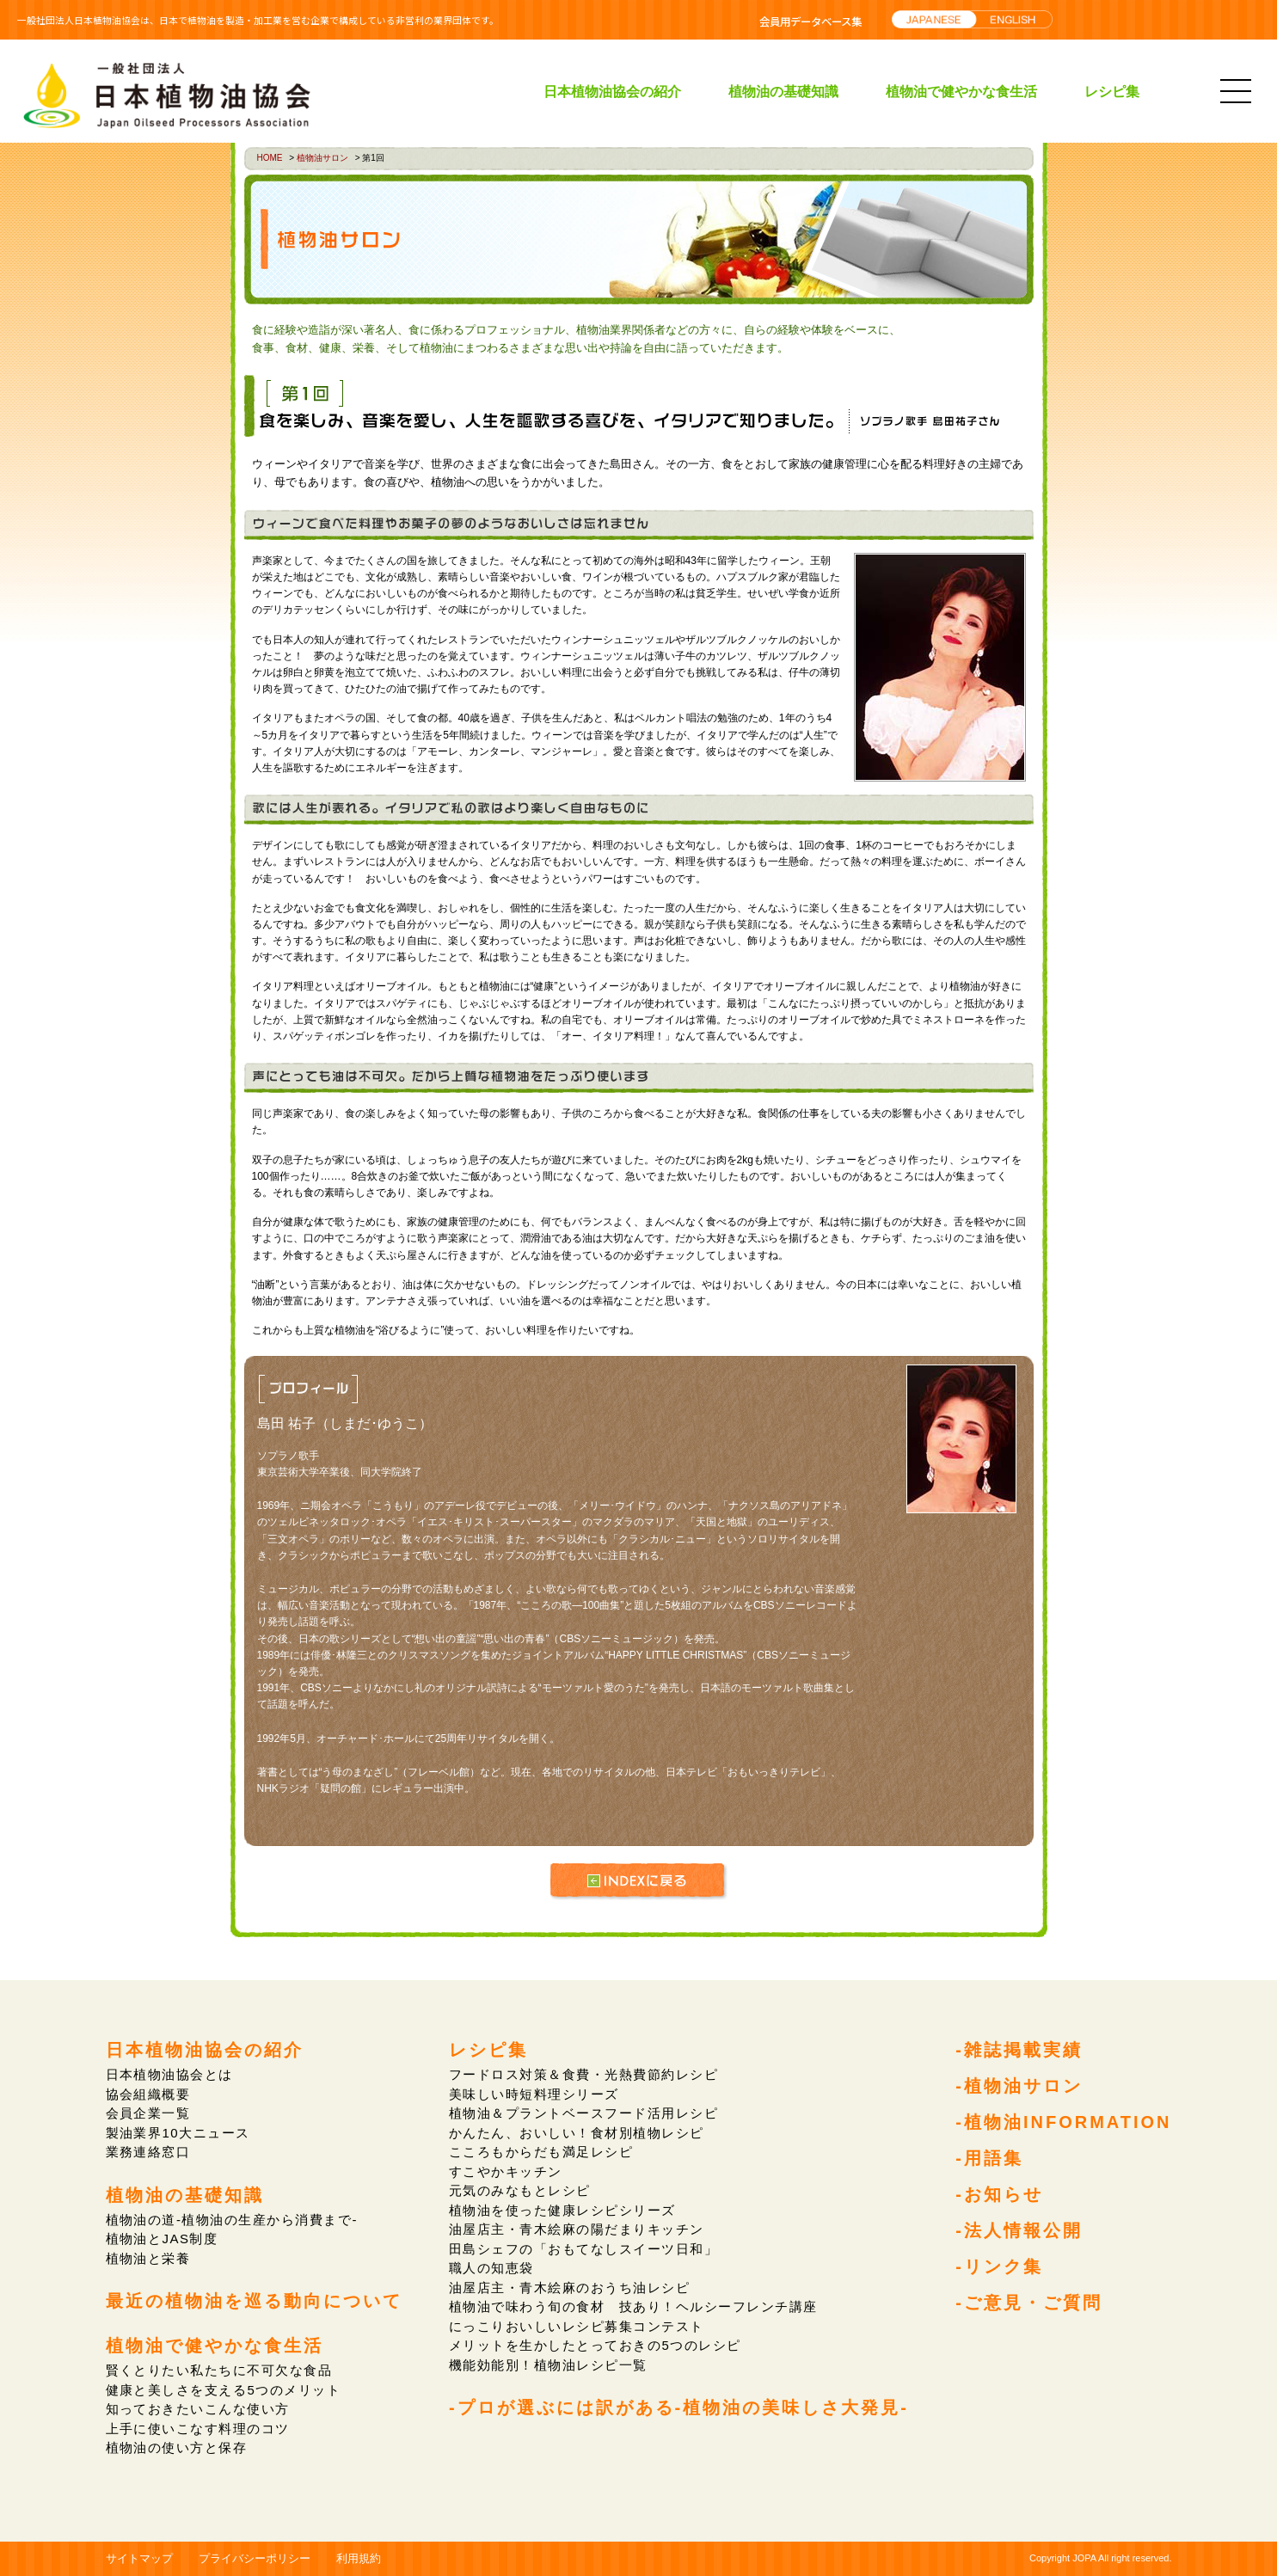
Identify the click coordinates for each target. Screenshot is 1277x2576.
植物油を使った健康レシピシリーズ (562, 2210)
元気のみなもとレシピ (520, 2190)
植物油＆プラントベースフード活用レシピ (584, 2113)
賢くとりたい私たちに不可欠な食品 (219, 2370)
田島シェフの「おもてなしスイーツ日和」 (584, 2249)
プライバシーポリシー (254, 2558)
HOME (270, 158)
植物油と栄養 (148, 2258)
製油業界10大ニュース (178, 2132)
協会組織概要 (148, 2094)
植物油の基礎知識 (783, 91)
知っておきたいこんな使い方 (198, 2408)
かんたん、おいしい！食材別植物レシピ (576, 2132)
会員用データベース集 (810, 21)
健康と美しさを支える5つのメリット (223, 2390)
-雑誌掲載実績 (1019, 2049)
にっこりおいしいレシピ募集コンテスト (576, 2326)
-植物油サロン (1019, 2085)
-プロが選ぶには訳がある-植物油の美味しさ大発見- (679, 2407)
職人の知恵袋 (491, 2267)
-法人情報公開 (1019, 2230)
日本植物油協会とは (170, 2074)
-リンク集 (999, 2266)
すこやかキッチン (505, 2171)
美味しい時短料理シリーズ (534, 2094)
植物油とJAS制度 (162, 2238)
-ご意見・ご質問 (1028, 2302)
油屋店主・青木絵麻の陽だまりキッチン (576, 2229)
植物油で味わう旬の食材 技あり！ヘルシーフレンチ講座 (633, 2306)
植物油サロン (322, 158)
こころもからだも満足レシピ (541, 2151)
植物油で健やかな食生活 (961, 91)
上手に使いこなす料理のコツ (198, 2428)
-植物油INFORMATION (1063, 2122)
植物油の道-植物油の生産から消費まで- (232, 2219)
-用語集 (989, 2158)
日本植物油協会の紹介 (612, 91)
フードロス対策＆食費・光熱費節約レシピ (584, 2074)
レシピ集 (1111, 91)
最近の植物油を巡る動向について (254, 2300)
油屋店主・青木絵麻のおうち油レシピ (570, 2287)
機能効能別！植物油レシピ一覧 (548, 2365)
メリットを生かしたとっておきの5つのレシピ (595, 2345)
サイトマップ (139, 2558)
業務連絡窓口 (148, 2151)
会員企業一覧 (148, 2113)
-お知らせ (999, 2194)
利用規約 (358, 2558)
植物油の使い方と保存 (177, 2447)
